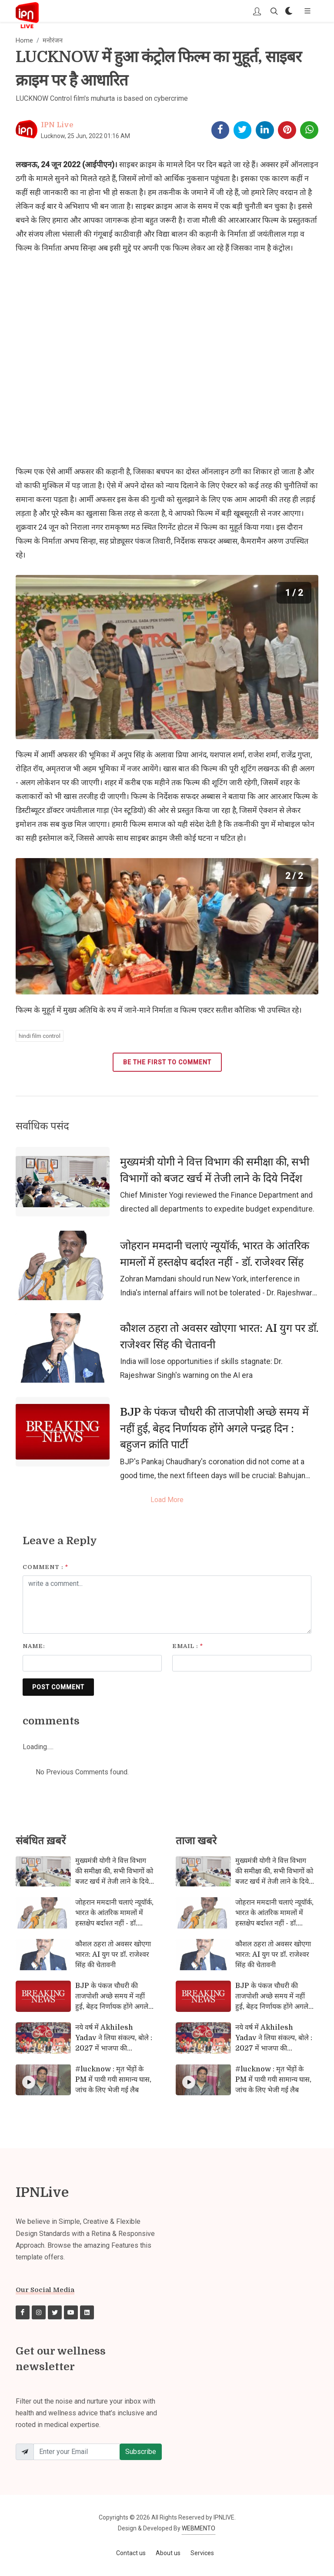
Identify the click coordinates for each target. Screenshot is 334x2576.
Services (202, 2553)
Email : (187, 1646)
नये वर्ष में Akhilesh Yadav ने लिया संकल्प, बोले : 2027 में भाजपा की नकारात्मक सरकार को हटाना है (114, 2043)
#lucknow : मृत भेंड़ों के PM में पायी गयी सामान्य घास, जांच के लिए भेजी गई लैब (113, 2079)
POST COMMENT (58, 1687)
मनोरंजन (53, 40)
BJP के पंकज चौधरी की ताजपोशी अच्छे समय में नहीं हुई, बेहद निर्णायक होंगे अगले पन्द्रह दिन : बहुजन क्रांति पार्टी (214, 1428)
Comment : (45, 1567)
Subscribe (140, 2451)
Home (24, 40)
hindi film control (39, 1036)
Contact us (131, 2553)
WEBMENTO (198, 2528)
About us (168, 2553)
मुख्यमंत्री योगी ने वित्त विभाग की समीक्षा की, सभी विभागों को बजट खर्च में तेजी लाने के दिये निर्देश (214, 1170)
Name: (34, 1646)
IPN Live (57, 125)
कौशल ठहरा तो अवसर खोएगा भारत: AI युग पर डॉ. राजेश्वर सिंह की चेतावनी (219, 1336)
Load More (167, 1500)
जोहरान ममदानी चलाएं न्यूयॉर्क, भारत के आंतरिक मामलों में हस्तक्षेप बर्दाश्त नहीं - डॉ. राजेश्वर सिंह (214, 1253)
